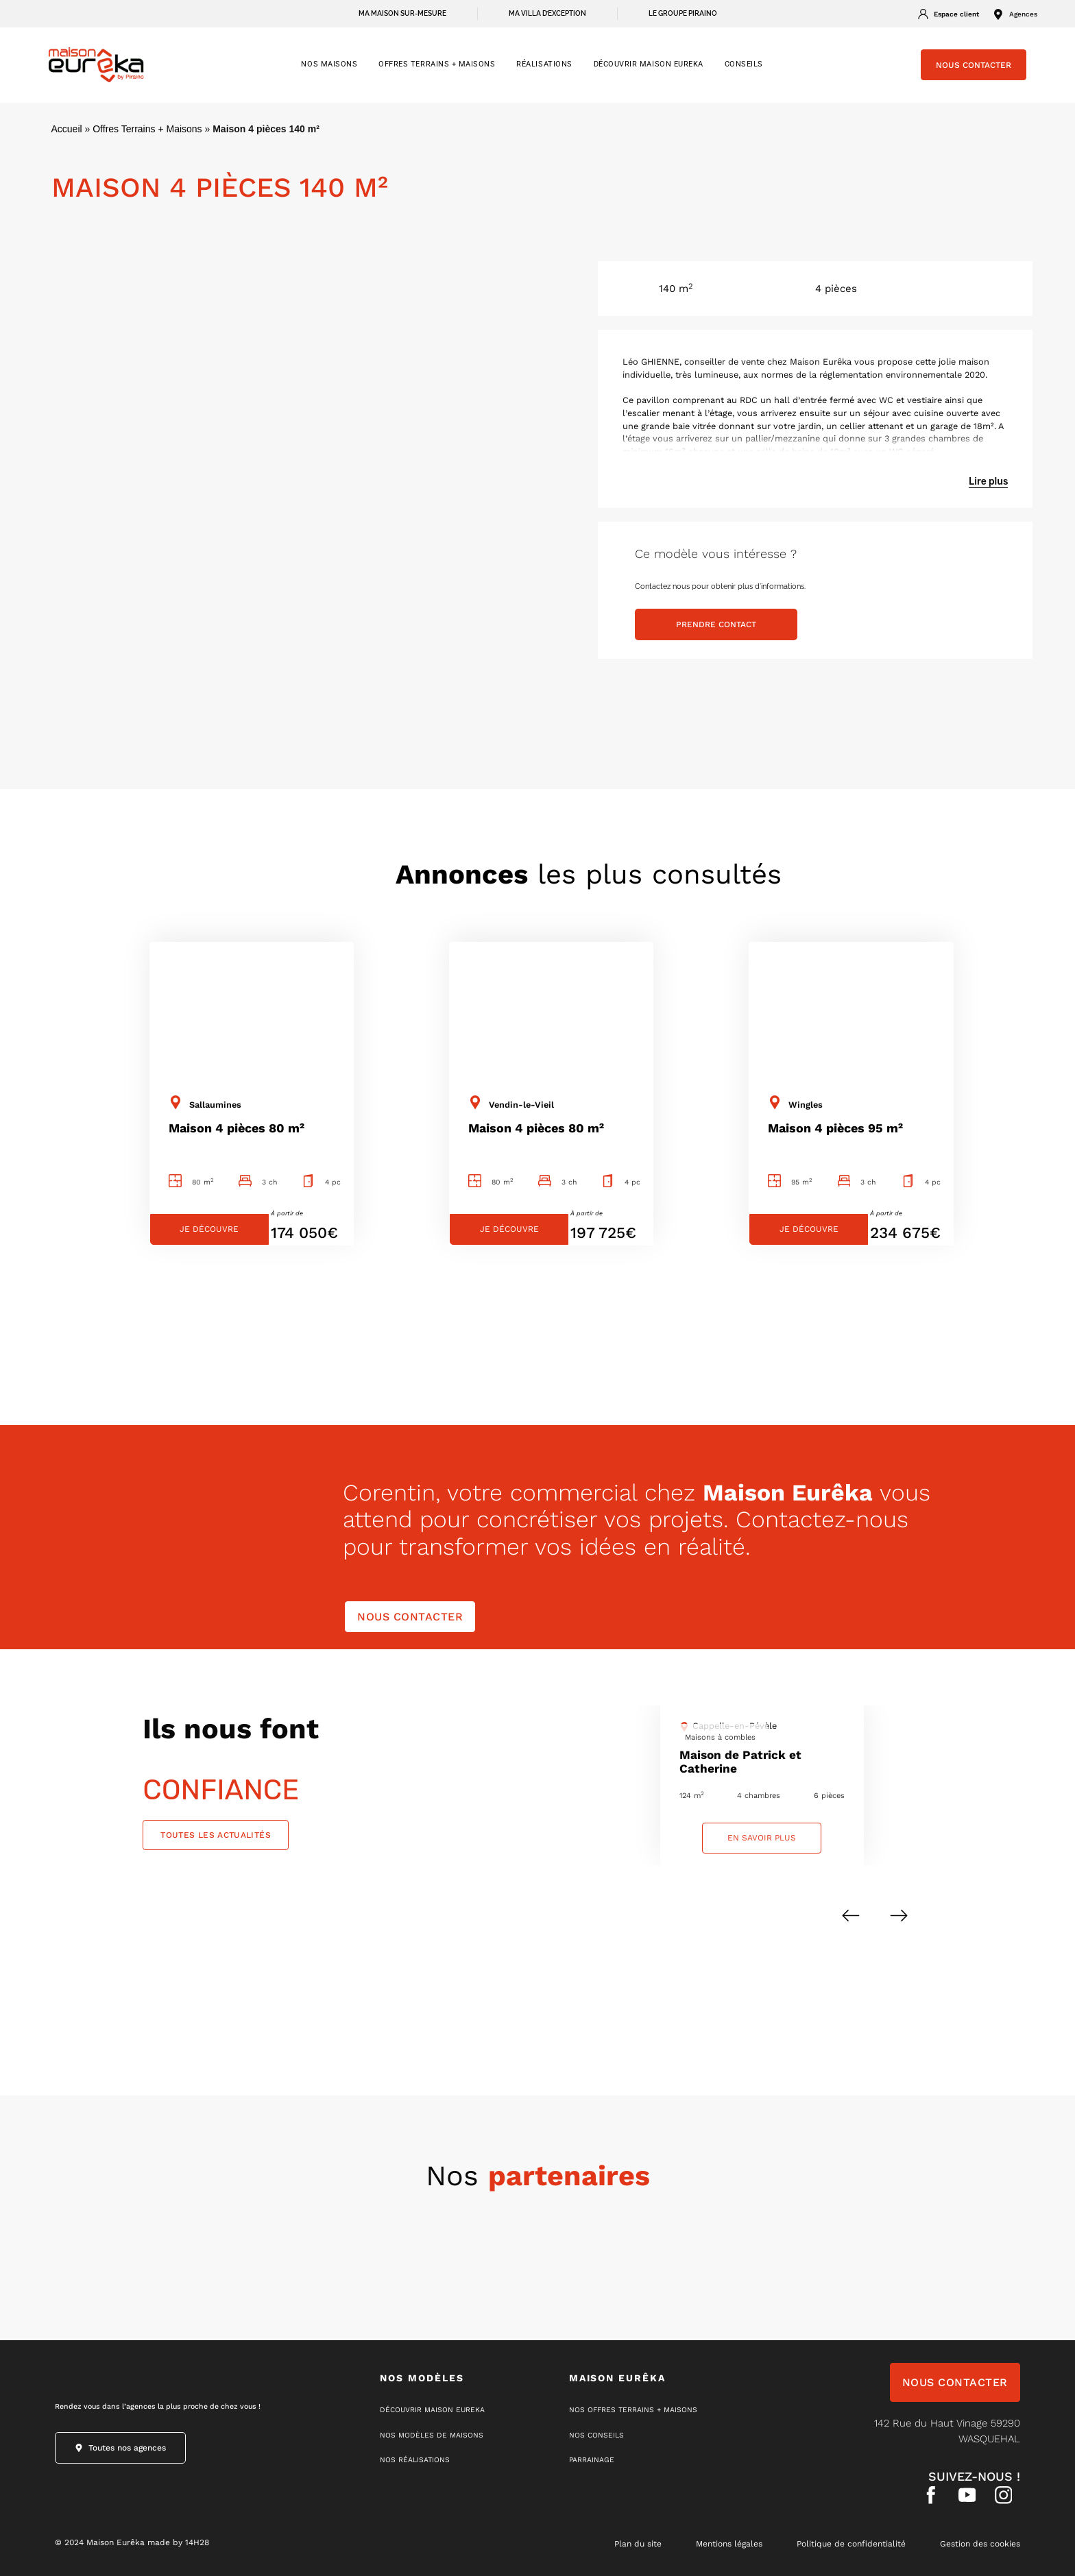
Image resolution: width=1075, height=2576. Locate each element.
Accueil (66, 128)
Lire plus (988, 481)
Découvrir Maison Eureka (648, 64)
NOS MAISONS (329, 64)
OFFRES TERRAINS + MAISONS (436, 64)
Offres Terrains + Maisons (147, 128)
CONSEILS (744, 64)
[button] (851, 1915)
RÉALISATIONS (544, 64)
